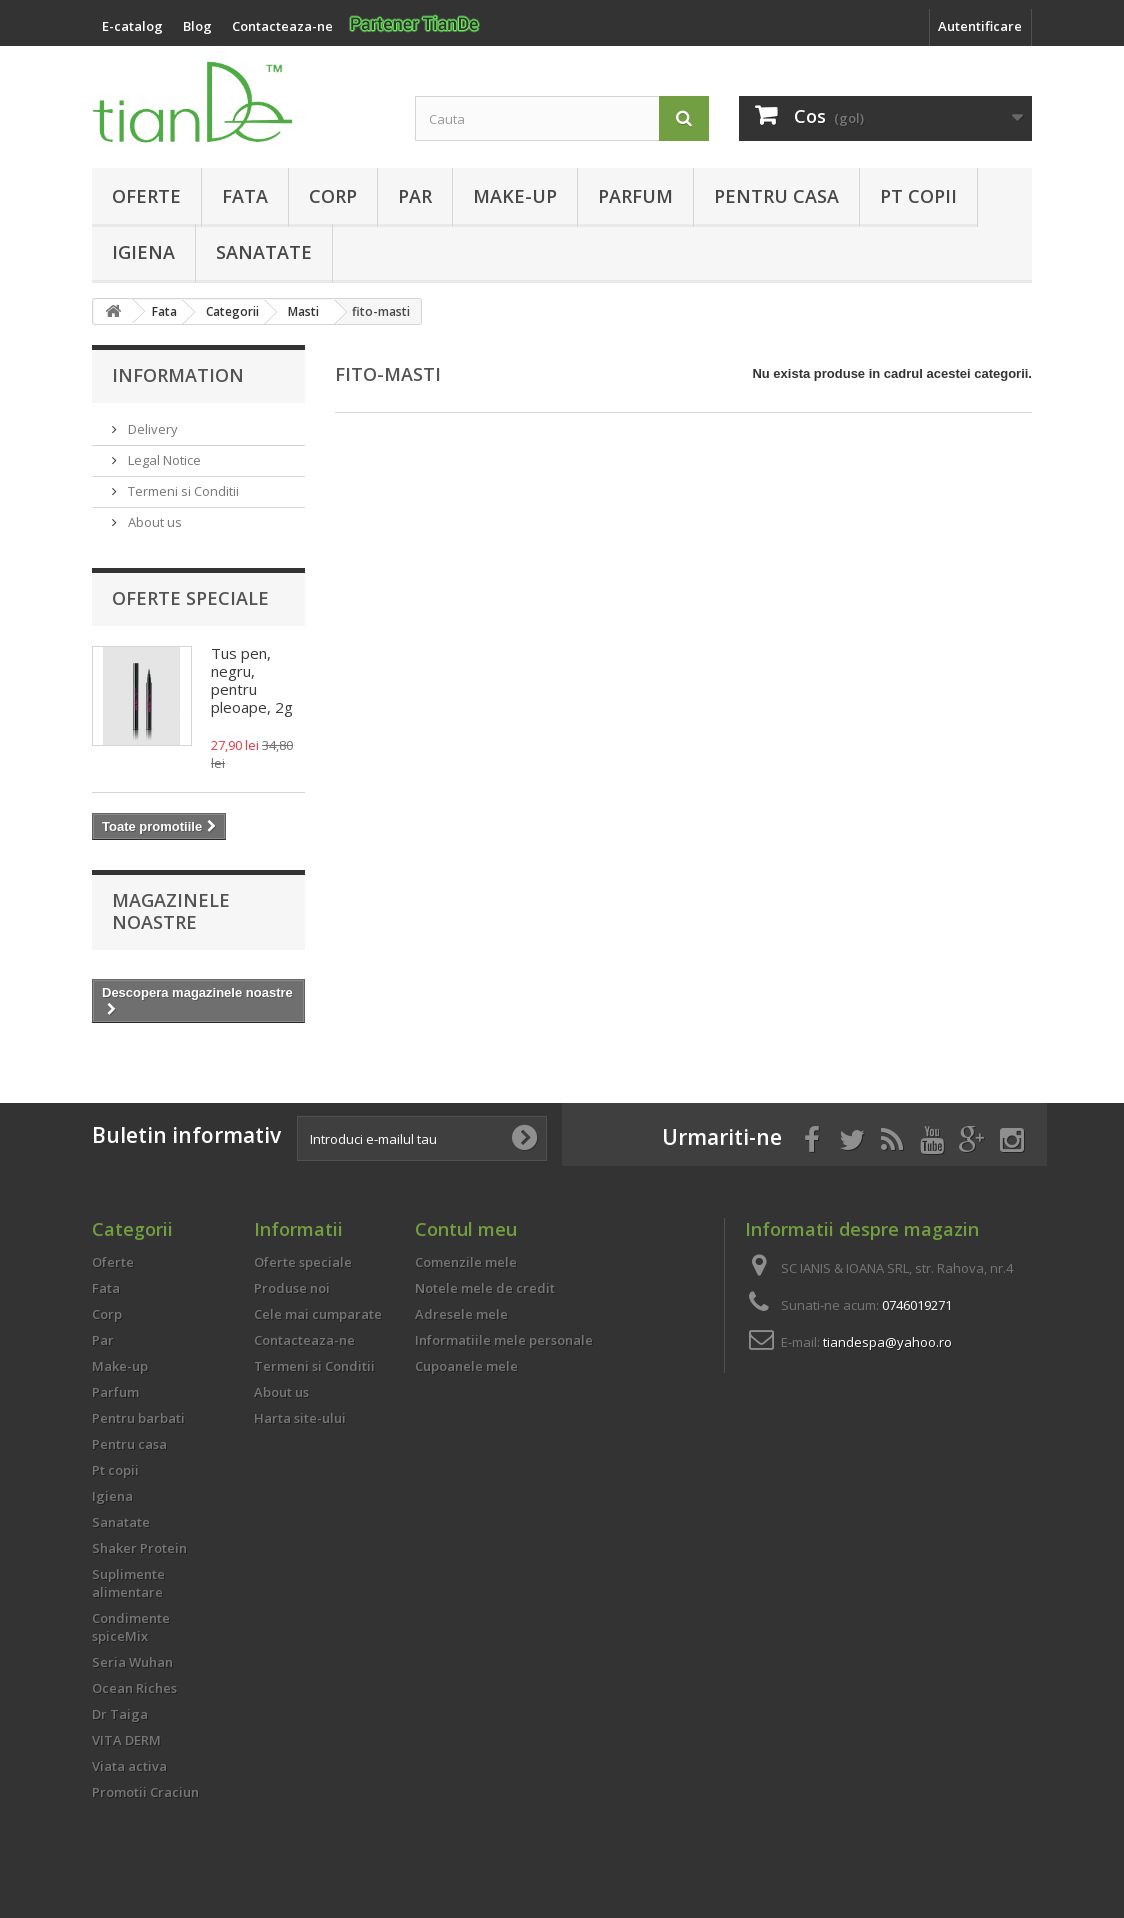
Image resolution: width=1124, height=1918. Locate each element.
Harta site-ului (300, 1418)
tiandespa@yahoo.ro (887, 1342)
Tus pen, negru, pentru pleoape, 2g (252, 680)
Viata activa (129, 1766)
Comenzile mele (466, 1262)
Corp (333, 196)
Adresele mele (461, 1314)
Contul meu (466, 1229)
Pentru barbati (138, 1418)
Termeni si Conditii (182, 491)
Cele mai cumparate (318, 1314)
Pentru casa (776, 196)
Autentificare (980, 26)
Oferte (146, 196)
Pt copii (918, 196)
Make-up (515, 196)
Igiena (143, 252)
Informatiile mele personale (504, 1340)
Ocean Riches (134, 1688)
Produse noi (292, 1288)
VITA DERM (126, 1740)
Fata (245, 196)
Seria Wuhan (132, 1662)
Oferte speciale (190, 598)
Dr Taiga (120, 1714)
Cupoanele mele (466, 1366)
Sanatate (264, 252)
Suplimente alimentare (128, 1583)
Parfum (635, 196)
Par (415, 196)
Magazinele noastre (171, 911)
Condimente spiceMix (131, 1627)
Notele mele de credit (485, 1288)
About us (153, 522)
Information (178, 375)
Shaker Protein (139, 1548)
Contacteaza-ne (304, 1340)
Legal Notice (163, 460)
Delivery (151, 429)
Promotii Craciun (145, 1792)
